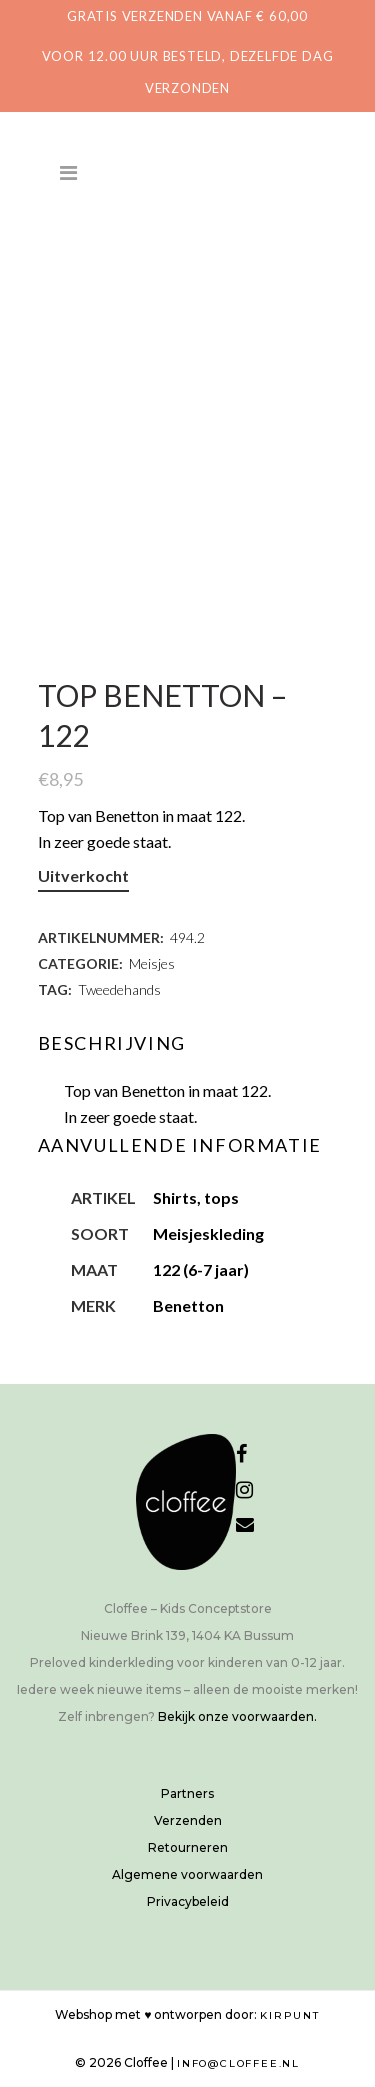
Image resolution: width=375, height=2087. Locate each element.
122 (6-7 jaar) (201, 1269)
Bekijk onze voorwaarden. (237, 1716)
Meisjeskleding (208, 1233)
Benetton (188, 1305)
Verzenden (188, 1820)
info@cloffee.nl (238, 2063)
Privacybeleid (188, 1901)
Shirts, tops (196, 1197)
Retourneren (188, 1847)
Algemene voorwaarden (187, 1874)
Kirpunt (290, 2015)
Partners (187, 1793)
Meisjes (152, 963)
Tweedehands (119, 989)
